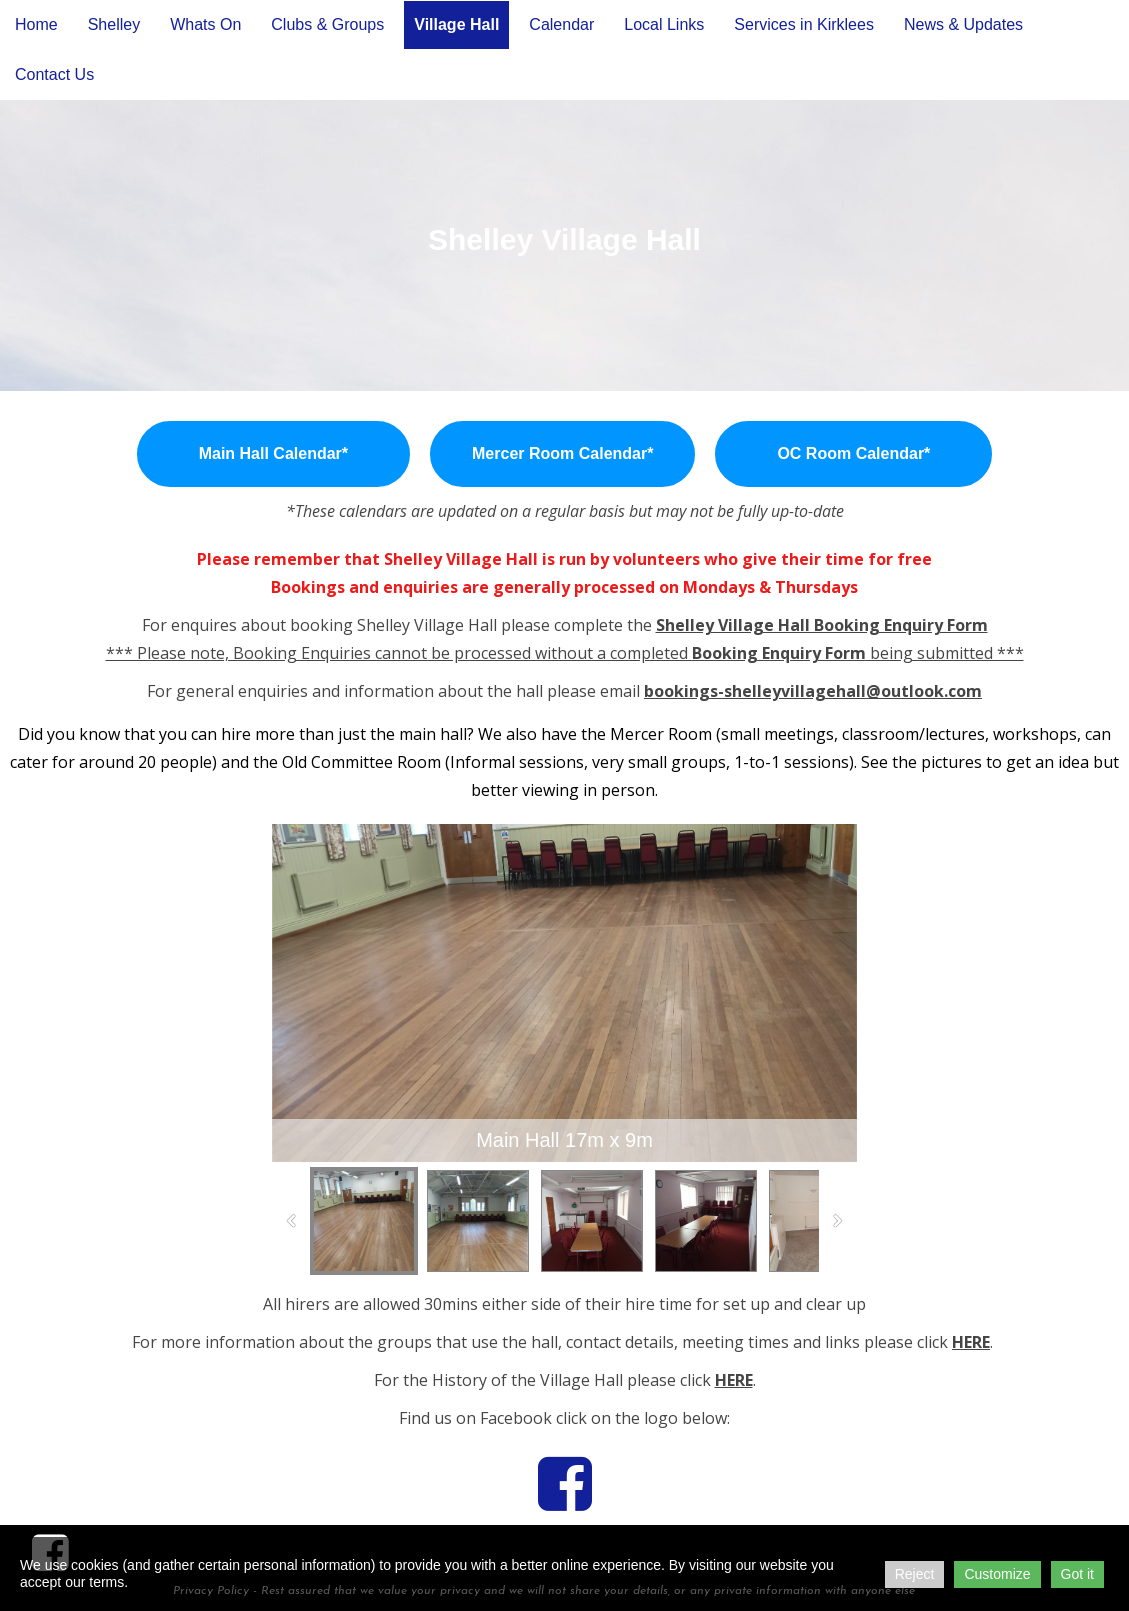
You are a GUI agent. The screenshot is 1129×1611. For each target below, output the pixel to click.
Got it (1077, 1574)
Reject (915, 1574)
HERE (971, 1342)
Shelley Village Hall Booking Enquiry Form (822, 625)
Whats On (205, 24)
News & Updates (963, 24)
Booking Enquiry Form (779, 653)
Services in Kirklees (804, 24)
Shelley (114, 24)
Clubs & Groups (327, 24)
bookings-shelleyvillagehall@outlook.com (813, 691)
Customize (997, 1574)
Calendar (561, 24)
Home (36, 24)
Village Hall (456, 24)
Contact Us (54, 74)
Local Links (664, 24)
